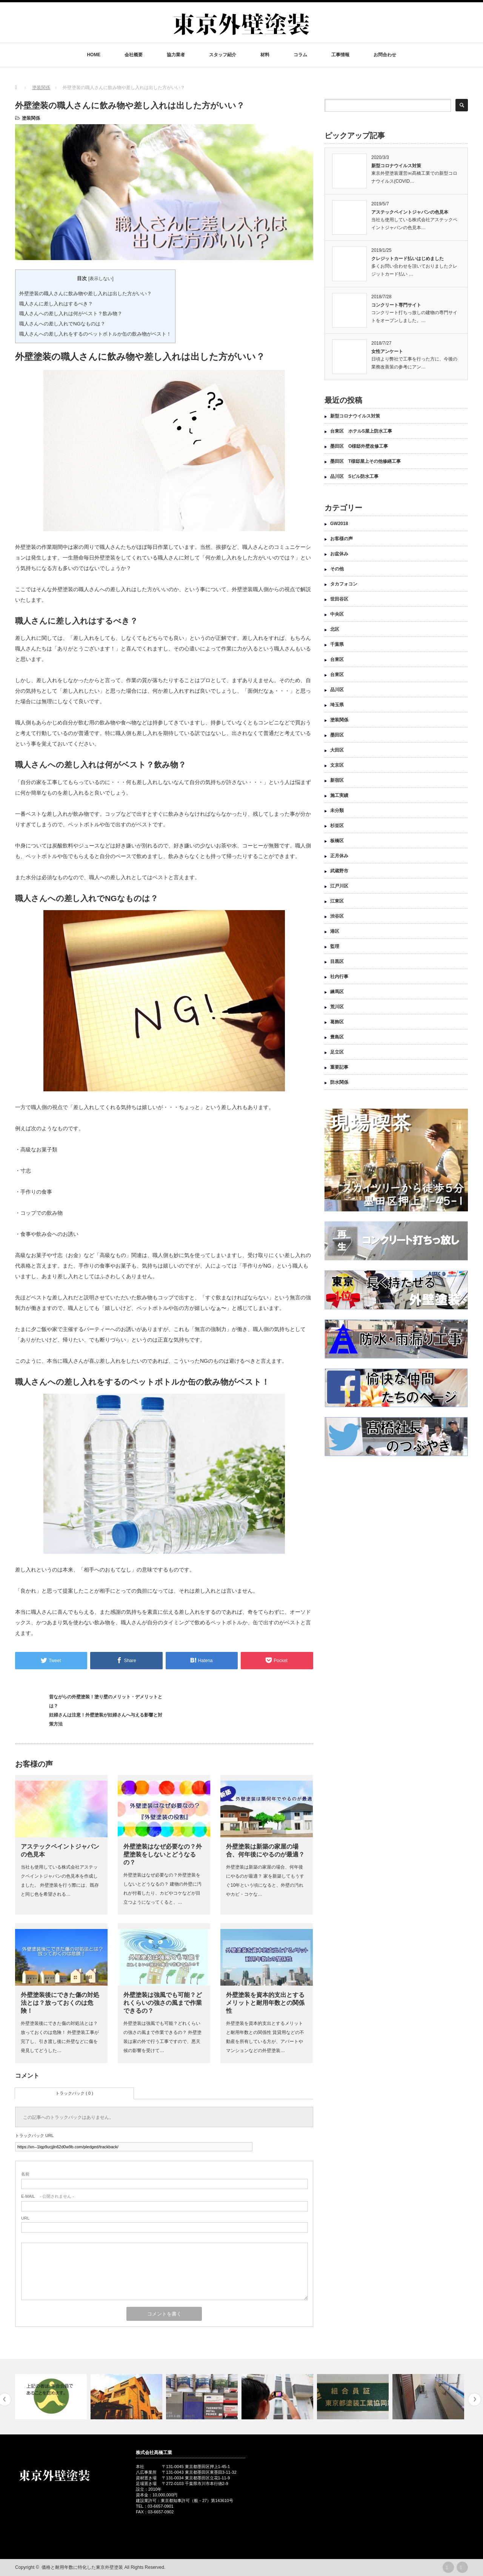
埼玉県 (337, 704)
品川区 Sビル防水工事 (354, 476)
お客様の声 (341, 538)
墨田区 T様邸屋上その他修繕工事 (367, 461)
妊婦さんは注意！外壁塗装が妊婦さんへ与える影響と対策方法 (105, 1719)
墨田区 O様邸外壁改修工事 (359, 446)
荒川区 (337, 1006)
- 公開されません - (47, 2196)
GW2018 (339, 523)
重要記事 (339, 1067)
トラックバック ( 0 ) (74, 2093)
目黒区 (337, 961)
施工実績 (339, 795)
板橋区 (337, 840)
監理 (334, 946)
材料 (264, 54)
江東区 (337, 901)
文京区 (337, 765)
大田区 (337, 750)
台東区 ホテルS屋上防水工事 (361, 431)
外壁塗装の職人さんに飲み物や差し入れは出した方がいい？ (85, 293)
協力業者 (176, 54)
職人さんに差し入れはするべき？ (56, 304)
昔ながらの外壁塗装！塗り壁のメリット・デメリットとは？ (105, 1701)
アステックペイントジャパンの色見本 (409, 212)
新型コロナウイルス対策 (396, 165)
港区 (334, 931)
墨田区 (337, 735)
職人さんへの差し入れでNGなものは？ (62, 324)
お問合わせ (385, 54)
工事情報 (340, 54)
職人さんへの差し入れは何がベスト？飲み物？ (70, 313)
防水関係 (339, 1082)
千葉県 (337, 644)
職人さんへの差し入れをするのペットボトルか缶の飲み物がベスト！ (95, 334)
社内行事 (339, 976)
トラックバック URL (34, 2135)
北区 (334, 629)
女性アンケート (387, 351)
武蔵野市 (339, 871)
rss (448, 2567)
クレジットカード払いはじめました (407, 258)
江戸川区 (339, 886)
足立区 (337, 1052)
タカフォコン (343, 584)
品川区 (337, 689)
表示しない (100, 278)
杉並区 (337, 825)
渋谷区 (337, 916)
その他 (337, 569)
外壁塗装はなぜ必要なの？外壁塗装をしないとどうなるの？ (162, 1854)
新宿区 (337, 780)
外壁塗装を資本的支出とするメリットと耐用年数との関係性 (265, 2003)
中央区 (337, 614)
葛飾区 (337, 1022)
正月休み (339, 855)
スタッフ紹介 (222, 54)
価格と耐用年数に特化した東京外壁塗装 (82, 2567)
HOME (93, 54)
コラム (300, 54)
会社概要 (134, 54)
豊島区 (337, 1037)
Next (474, 2399)
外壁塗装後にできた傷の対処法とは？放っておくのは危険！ (60, 2003)
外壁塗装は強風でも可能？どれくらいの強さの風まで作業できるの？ (162, 2003)
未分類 (337, 810)
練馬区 (337, 991)
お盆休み (339, 553)
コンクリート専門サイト (396, 305)
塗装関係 (31, 118)
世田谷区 (339, 599)
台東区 (337, 659)
